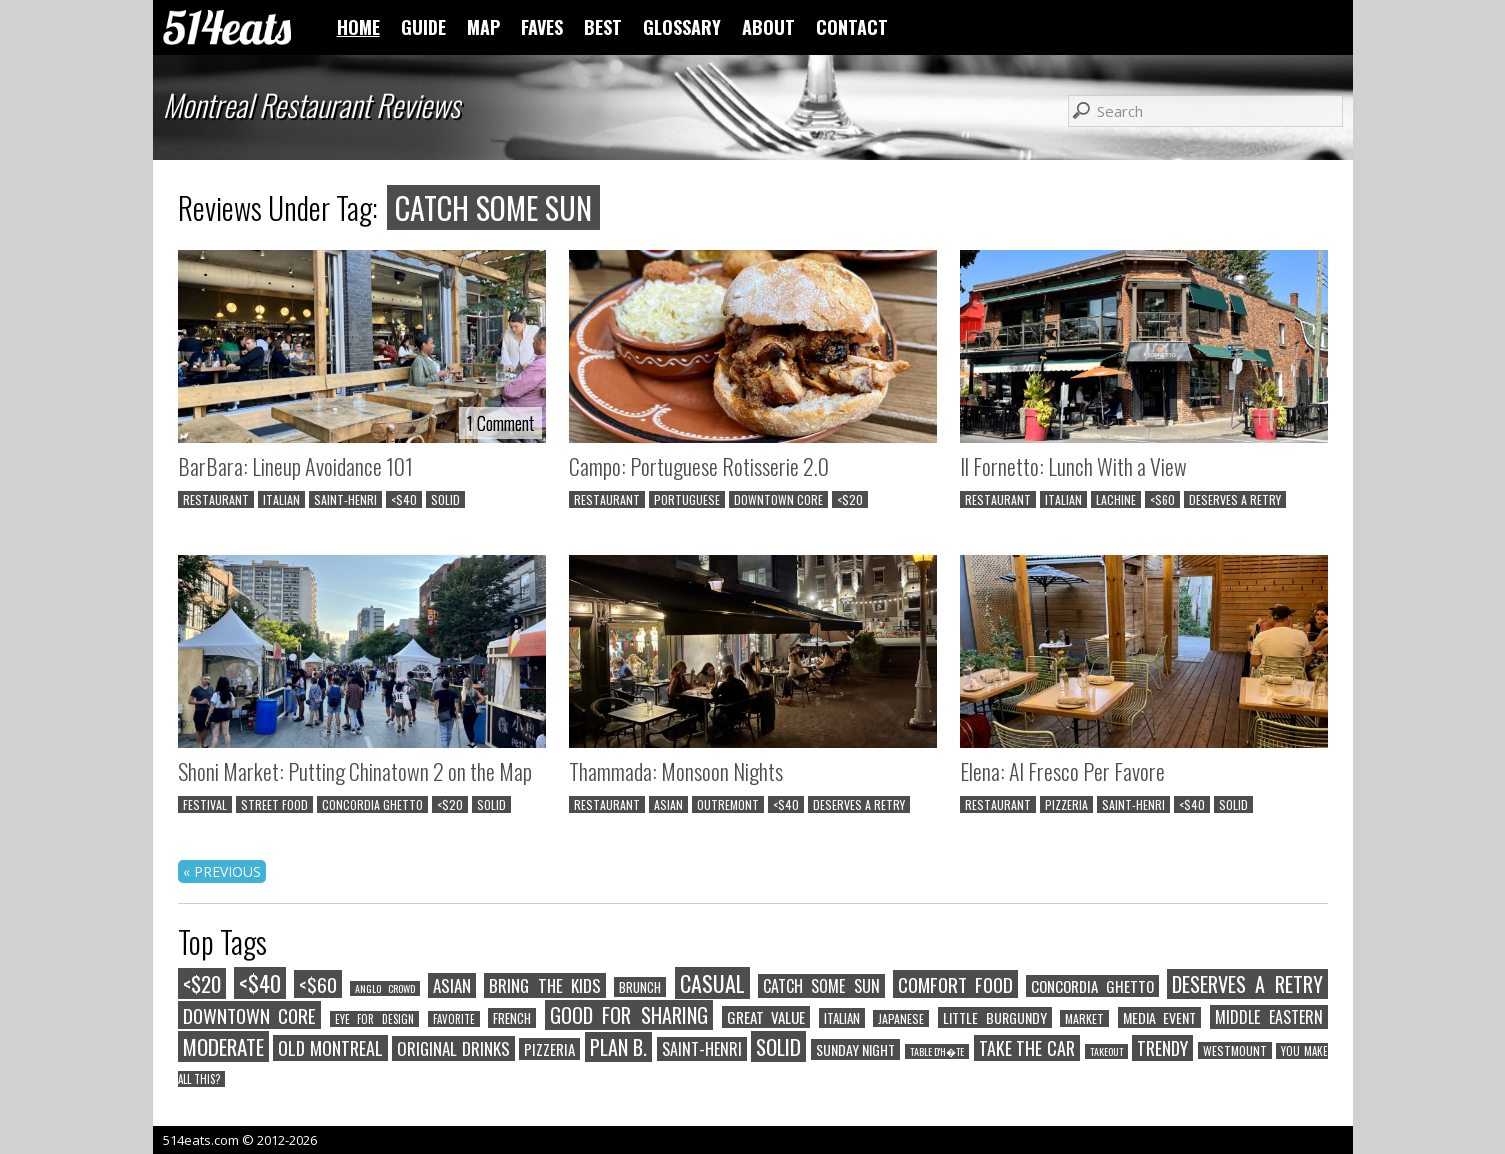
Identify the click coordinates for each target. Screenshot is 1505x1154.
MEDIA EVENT (1160, 1017)
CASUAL (712, 983)
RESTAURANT (216, 499)
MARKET (1084, 1018)
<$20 (850, 499)
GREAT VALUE (766, 1017)
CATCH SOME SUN (821, 986)
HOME (358, 27)
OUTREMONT (728, 804)
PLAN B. (619, 1047)
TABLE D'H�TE (937, 1051)
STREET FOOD (274, 804)
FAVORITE (454, 1019)
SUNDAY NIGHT (856, 1049)
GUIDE (423, 27)
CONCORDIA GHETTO (372, 804)
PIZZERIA (1066, 804)
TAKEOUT (1106, 1051)
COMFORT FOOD (955, 984)
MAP (483, 27)
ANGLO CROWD (384, 988)
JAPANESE (901, 1018)
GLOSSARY (682, 27)
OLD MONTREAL (330, 1048)
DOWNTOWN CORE (778, 499)
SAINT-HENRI (345, 499)
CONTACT (852, 27)
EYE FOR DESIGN (374, 1019)
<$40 (404, 499)
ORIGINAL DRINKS (453, 1048)
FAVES (542, 27)
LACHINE (1116, 499)
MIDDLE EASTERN (1269, 1017)
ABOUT (768, 27)
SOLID (445, 499)
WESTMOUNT (1235, 1050)
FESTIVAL (205, 804)
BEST (603, 27)
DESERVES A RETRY (1235, 499)
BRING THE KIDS (545, 985)
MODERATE (223, 1046)
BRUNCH (640, 987)
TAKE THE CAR (1027, 1048)
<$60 (1162, 499)
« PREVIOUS (222, 871)
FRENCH (512, 1018)
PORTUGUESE (687, 499)
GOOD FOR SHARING (629, 1015)
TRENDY (1162, 1048)
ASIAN (668, 804)
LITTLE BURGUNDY (995, 1017)
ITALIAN (281, 499)
